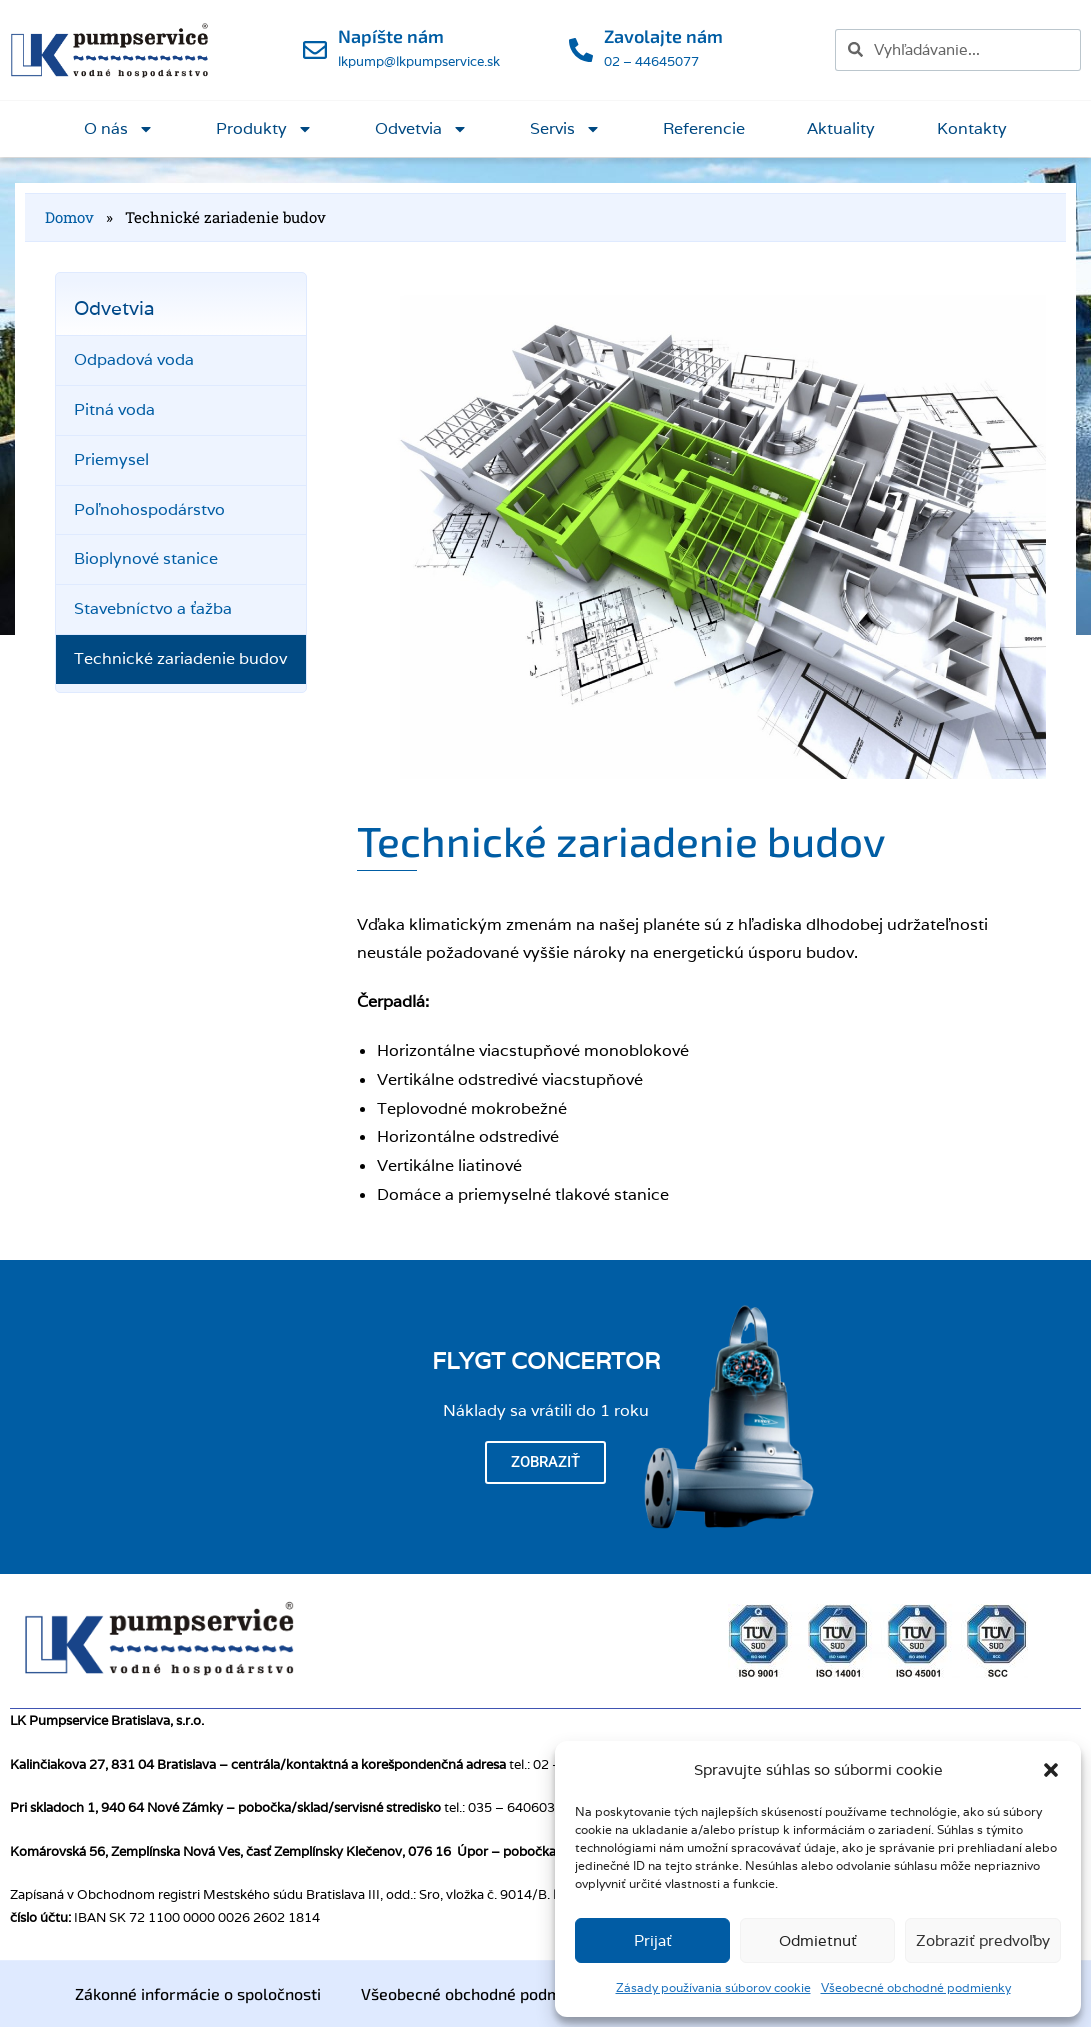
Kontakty (972, 128)
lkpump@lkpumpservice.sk (419, 61)
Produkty (264, 129)
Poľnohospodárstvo (149, 509)
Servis (565, 129)
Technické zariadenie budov (180, 658)
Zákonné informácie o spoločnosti (198, 1993)
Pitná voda (114, 409)
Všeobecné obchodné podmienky (916, 1987)
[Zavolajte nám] (581, 50)
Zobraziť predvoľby (983, 1940)
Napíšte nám (391, 36)
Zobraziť (545, 1462)
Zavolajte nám (663, 36)
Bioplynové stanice (146, 558)
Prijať (653, 1940)
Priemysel (111, 459)
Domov (69, 217)
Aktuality (841, 128)
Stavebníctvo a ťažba (153, 608)
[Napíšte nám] (315, 50)
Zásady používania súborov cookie (713, 1987)
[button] (1051, 1770)
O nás (119, 129)
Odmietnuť (818, 1940)
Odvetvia (421, 129)
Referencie (704, 128)
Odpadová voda (134, 359)
